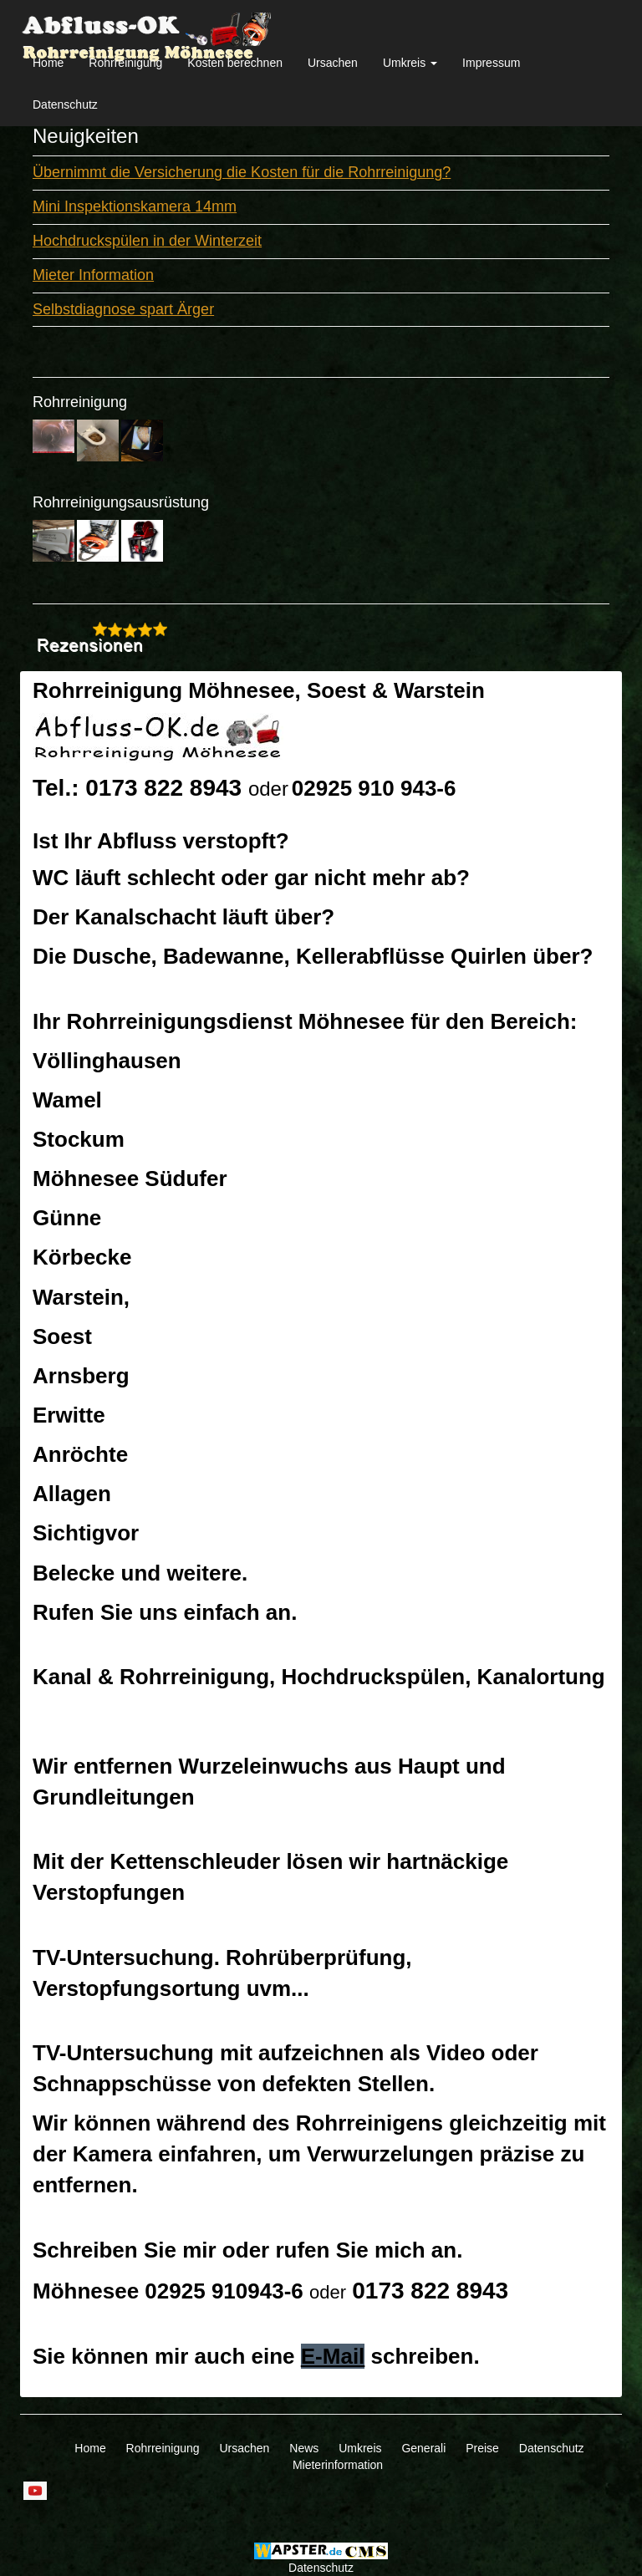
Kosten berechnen (235, 62)
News (303, 2448)
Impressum (491, 62)
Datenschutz (65, 104)
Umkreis (360, 2448)
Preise (482, 2448)
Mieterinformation (338, 2465)
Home (48, 62)
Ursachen (333, 62)
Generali (423, 2448)
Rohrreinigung (125, 62)
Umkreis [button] (410, 62)
